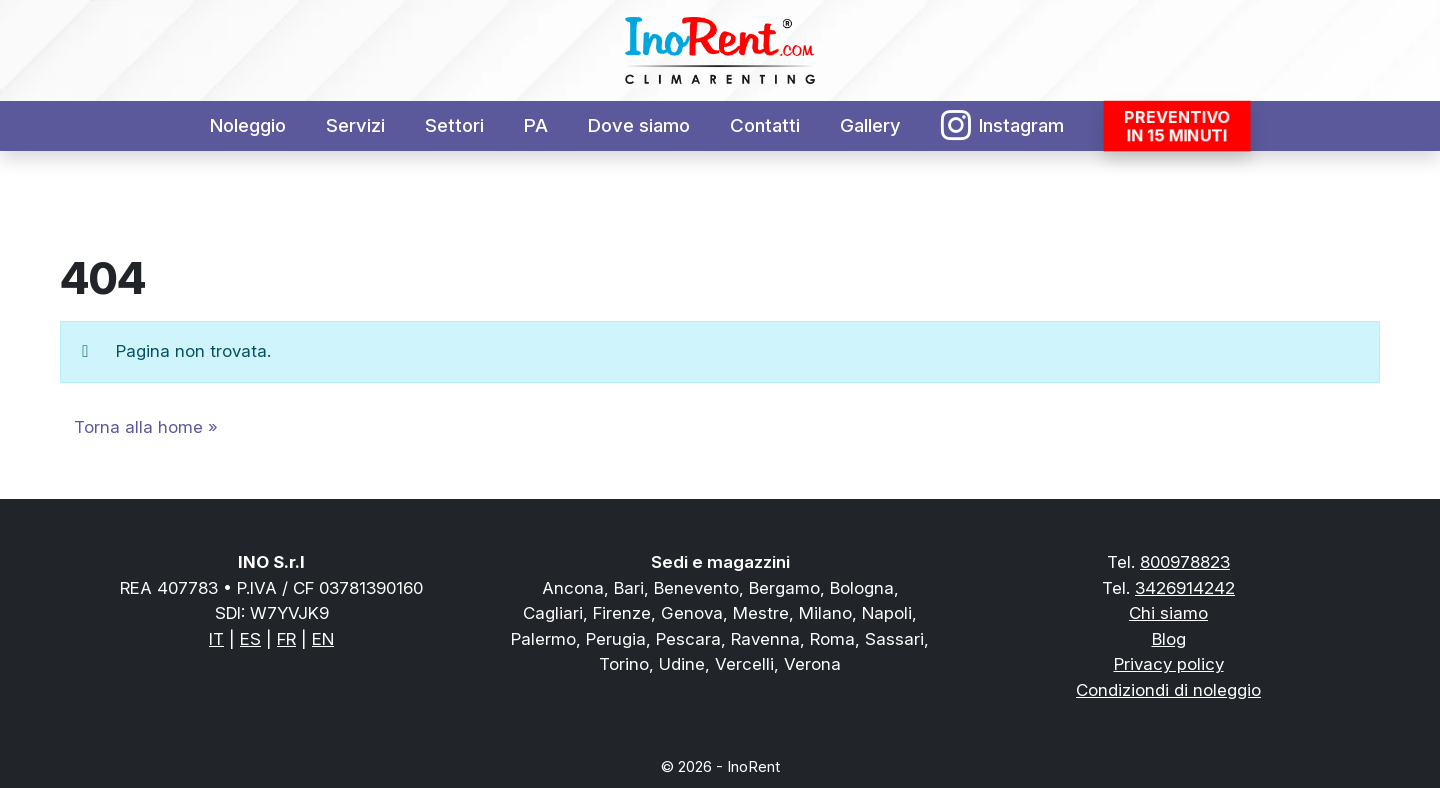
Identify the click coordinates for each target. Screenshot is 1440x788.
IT (216, 639)
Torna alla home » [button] (146, 427)
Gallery (870, 125)
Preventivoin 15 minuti (1177, 126)
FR (286, 639)
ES (250, 639)
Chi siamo (1168, 613)
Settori (454, 125)
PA (536, 125)
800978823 (1185, 562)
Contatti (765, 125)
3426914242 (1185, 588)
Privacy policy (1169, 664)
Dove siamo (639, 125)
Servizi (355, 125)
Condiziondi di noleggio (1168, 690)
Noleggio (248, 125)
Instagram (1003, 126)
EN (323, 639)
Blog (1169, 639)
